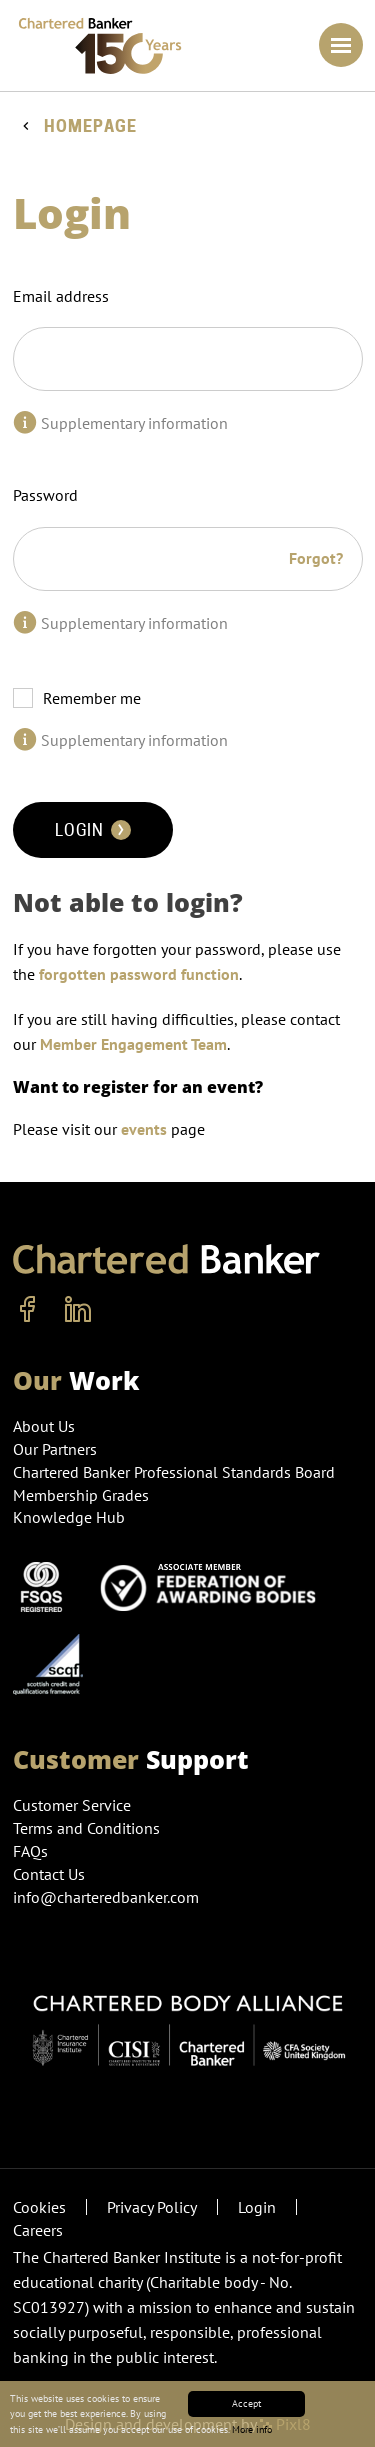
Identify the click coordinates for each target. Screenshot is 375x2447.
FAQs (30, 1851)
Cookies (39, 2207)
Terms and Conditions (86, 1828)
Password (45, 495)
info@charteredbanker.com (108, 1897)
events (144, 1129)
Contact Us (49, 1874)
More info (252, 2429)
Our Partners (55, 1449)
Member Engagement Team (133, 1044)
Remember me (92, 698)
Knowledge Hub (69, 1517)
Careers (38, 2230)
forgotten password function (139, 974)
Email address (61, 296)
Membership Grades (81, 1495)
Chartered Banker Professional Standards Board (174, 1472)
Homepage (90, 126)
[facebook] (28, 1310)
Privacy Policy (152, 2207)
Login (93, 830)
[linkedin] (78, 1310)
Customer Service (72, 1805)
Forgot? (316, 558)
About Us (44, 1426)
